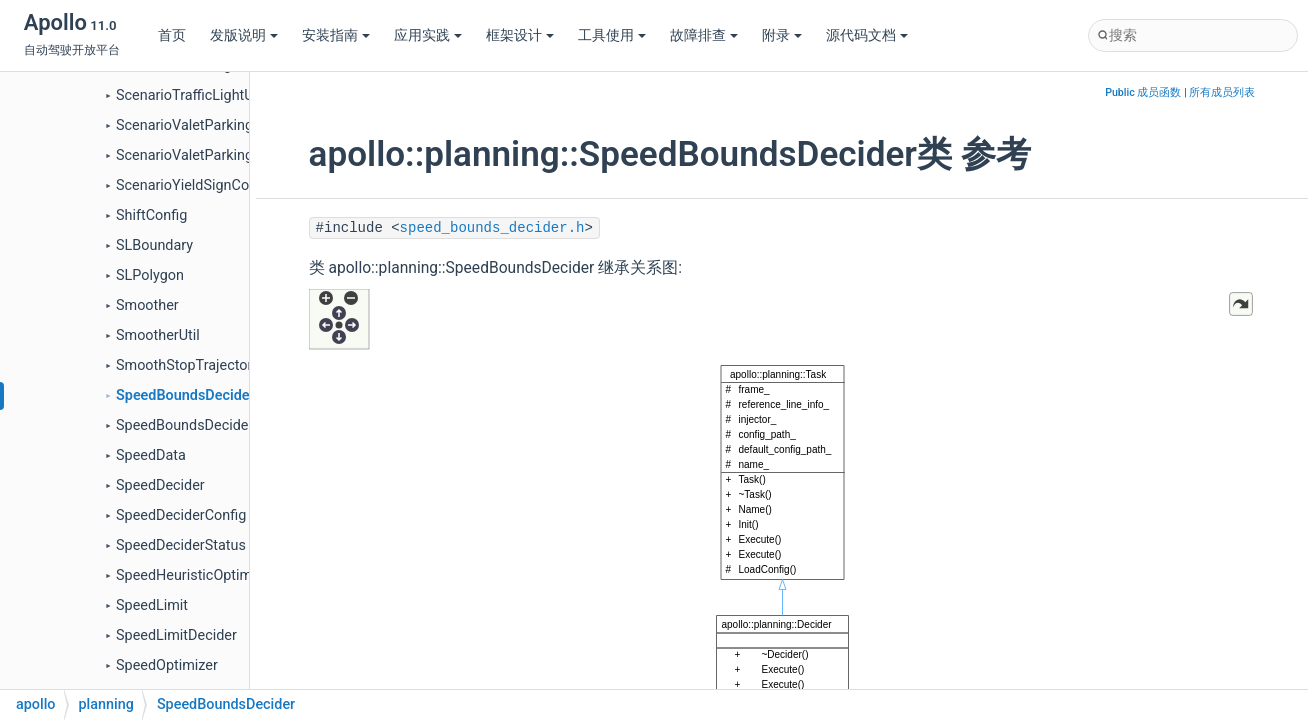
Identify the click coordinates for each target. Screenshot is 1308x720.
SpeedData (151, 455)
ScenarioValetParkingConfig (205, 125)
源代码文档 (867, 35)
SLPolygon (150, 275)
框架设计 (520, 35)
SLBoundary (154, 245)
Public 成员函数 (1143, 92)
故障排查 (704, 35)
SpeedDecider (160, 485)
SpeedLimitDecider (176, 635)
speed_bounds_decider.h (492, 228)
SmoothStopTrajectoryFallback (214, 365)
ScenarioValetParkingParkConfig (220, 155)
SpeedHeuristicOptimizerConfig (216, 575)
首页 (172, 35)
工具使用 (612, 35)
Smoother (147, 305)
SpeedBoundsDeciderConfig (205, 425)
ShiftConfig (151, 215)
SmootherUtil (158, 335)
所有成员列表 (1222, 92)
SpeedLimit (152, 605)
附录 (782, 35)
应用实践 (428, 35)
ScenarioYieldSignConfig (194, 185)
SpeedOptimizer (167, 665)
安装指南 (336, 35)
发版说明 (244, 35)
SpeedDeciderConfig (181, 515)
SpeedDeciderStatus (181, 545)
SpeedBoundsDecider (185, 395)
